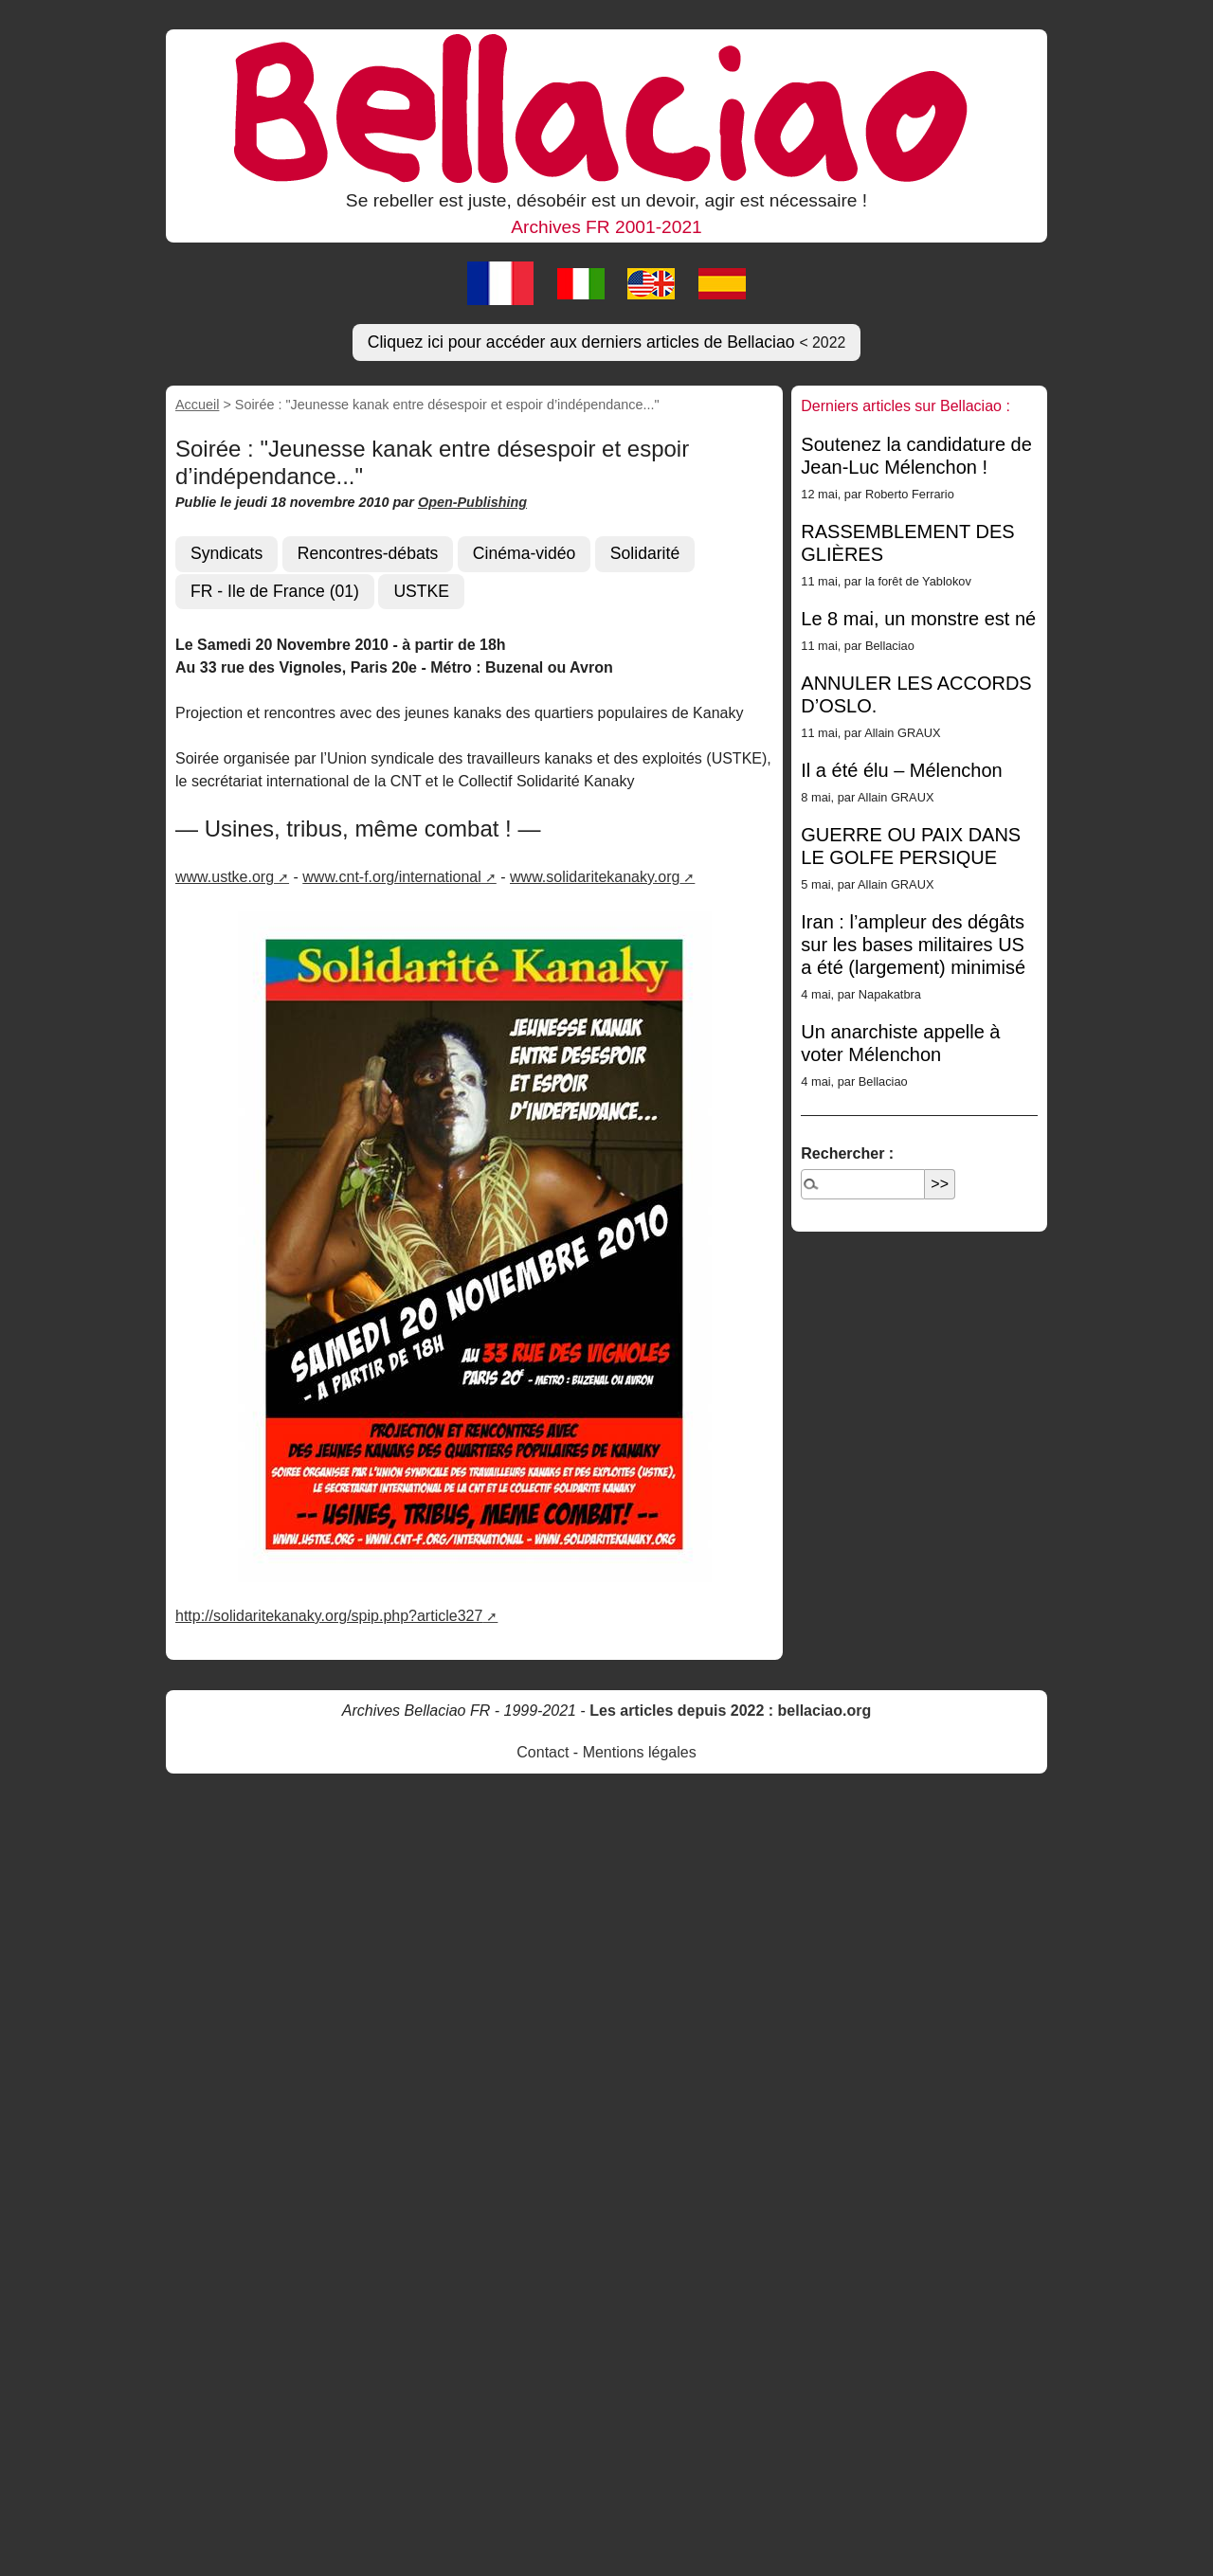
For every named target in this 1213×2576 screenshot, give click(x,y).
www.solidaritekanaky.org (594, 877)
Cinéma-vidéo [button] (524, 553)
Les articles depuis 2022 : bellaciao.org (730, 1710)
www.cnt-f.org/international (391, 877)
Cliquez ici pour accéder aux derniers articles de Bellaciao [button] (607, 342)
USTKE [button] (421, 591)
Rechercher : (847, 1153)
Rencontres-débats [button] (368, 553)
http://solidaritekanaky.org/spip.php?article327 (328, 1616)
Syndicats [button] (226, 553)
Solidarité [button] (644, 553)
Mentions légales (640, 1752)
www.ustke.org (224, 877)
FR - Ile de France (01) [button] (274, 591)
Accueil (197, 404)
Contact (542, 1752)
